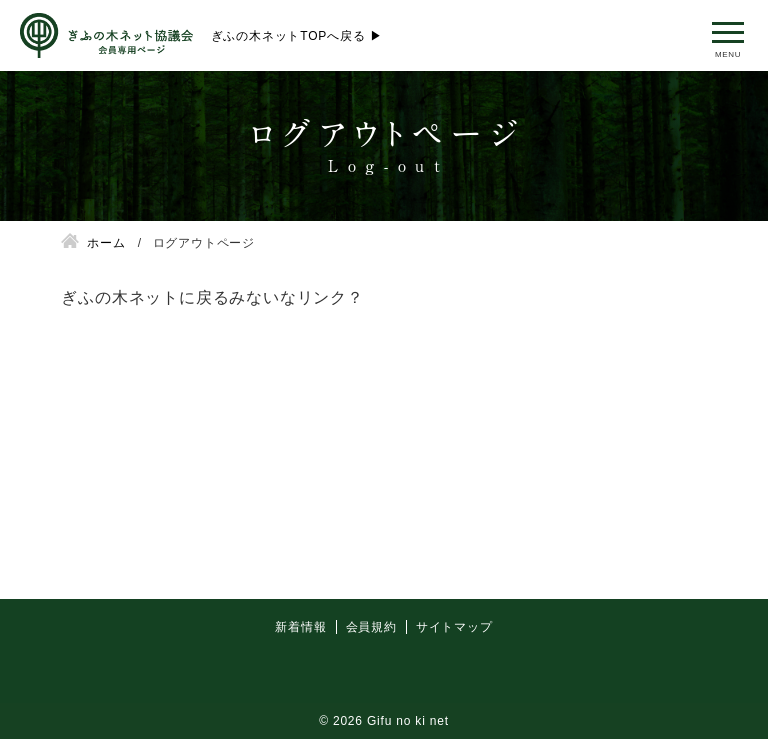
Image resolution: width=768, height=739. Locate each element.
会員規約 (371, 677)
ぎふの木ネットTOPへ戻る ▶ (297, 36)
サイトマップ (454, 677)
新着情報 (300, 677)
